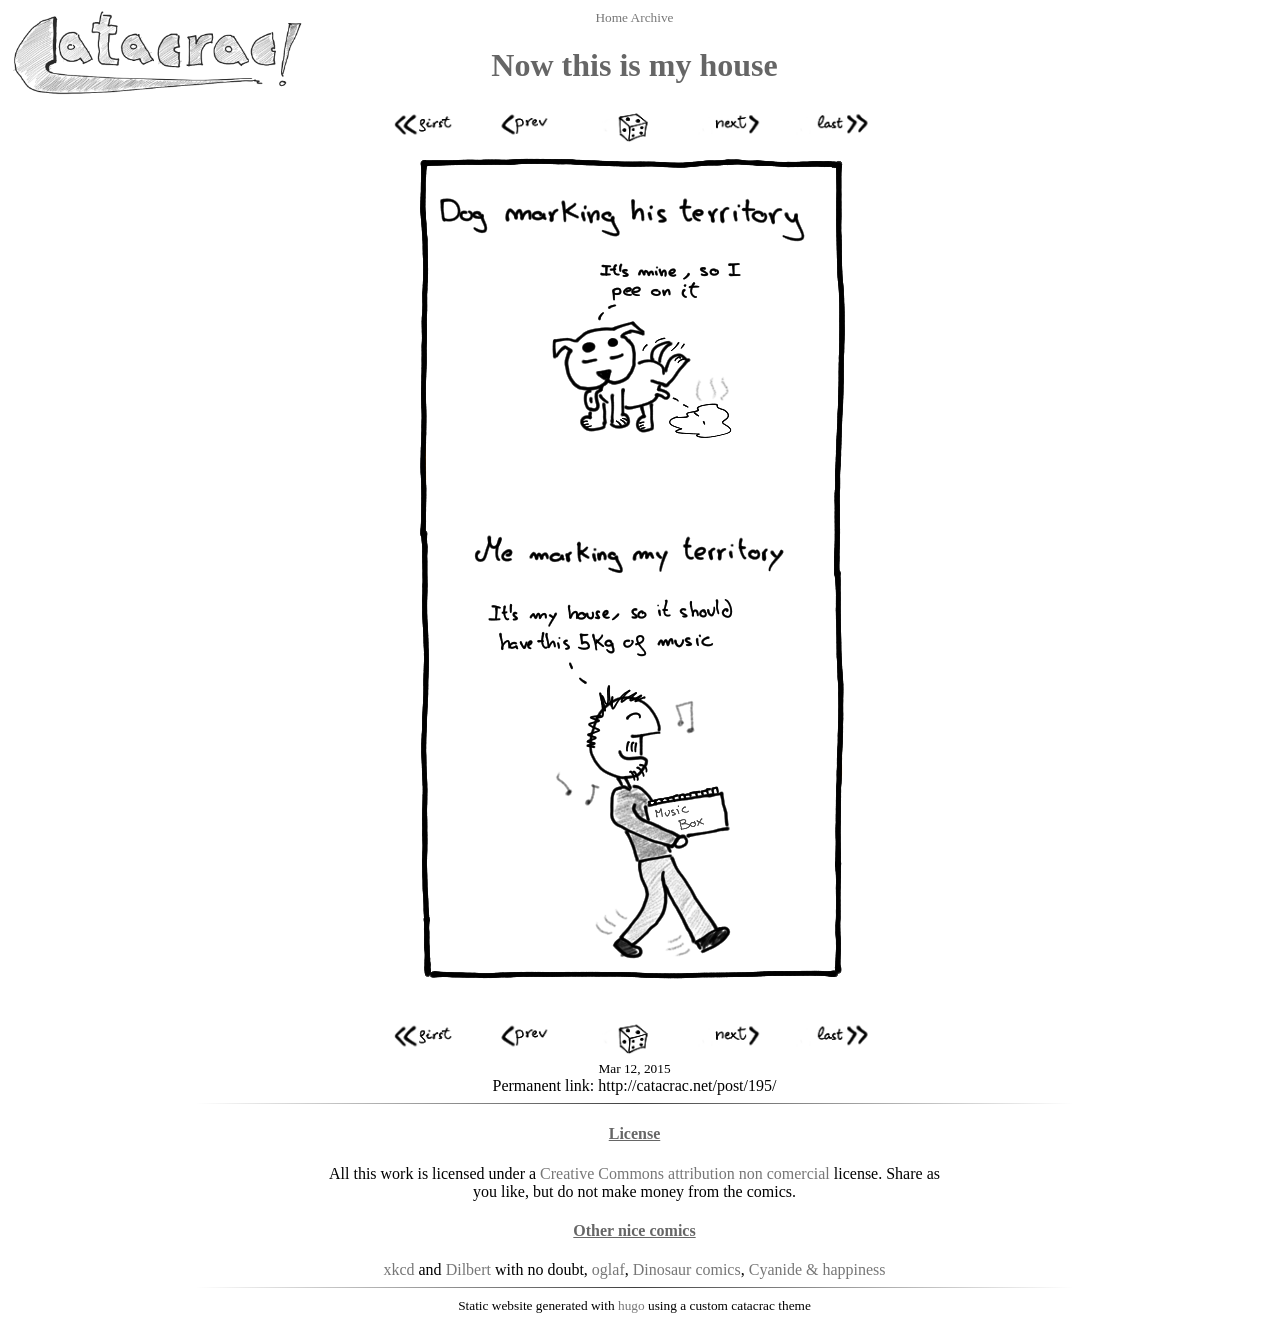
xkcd (398, 1269)
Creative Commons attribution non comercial (685, 1173)
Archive (652, 17)
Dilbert (468, 1269)
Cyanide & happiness (817, 1269)
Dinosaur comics (687, 1269)
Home (612, 17)
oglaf (608, 1269)
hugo (631, 1305)
